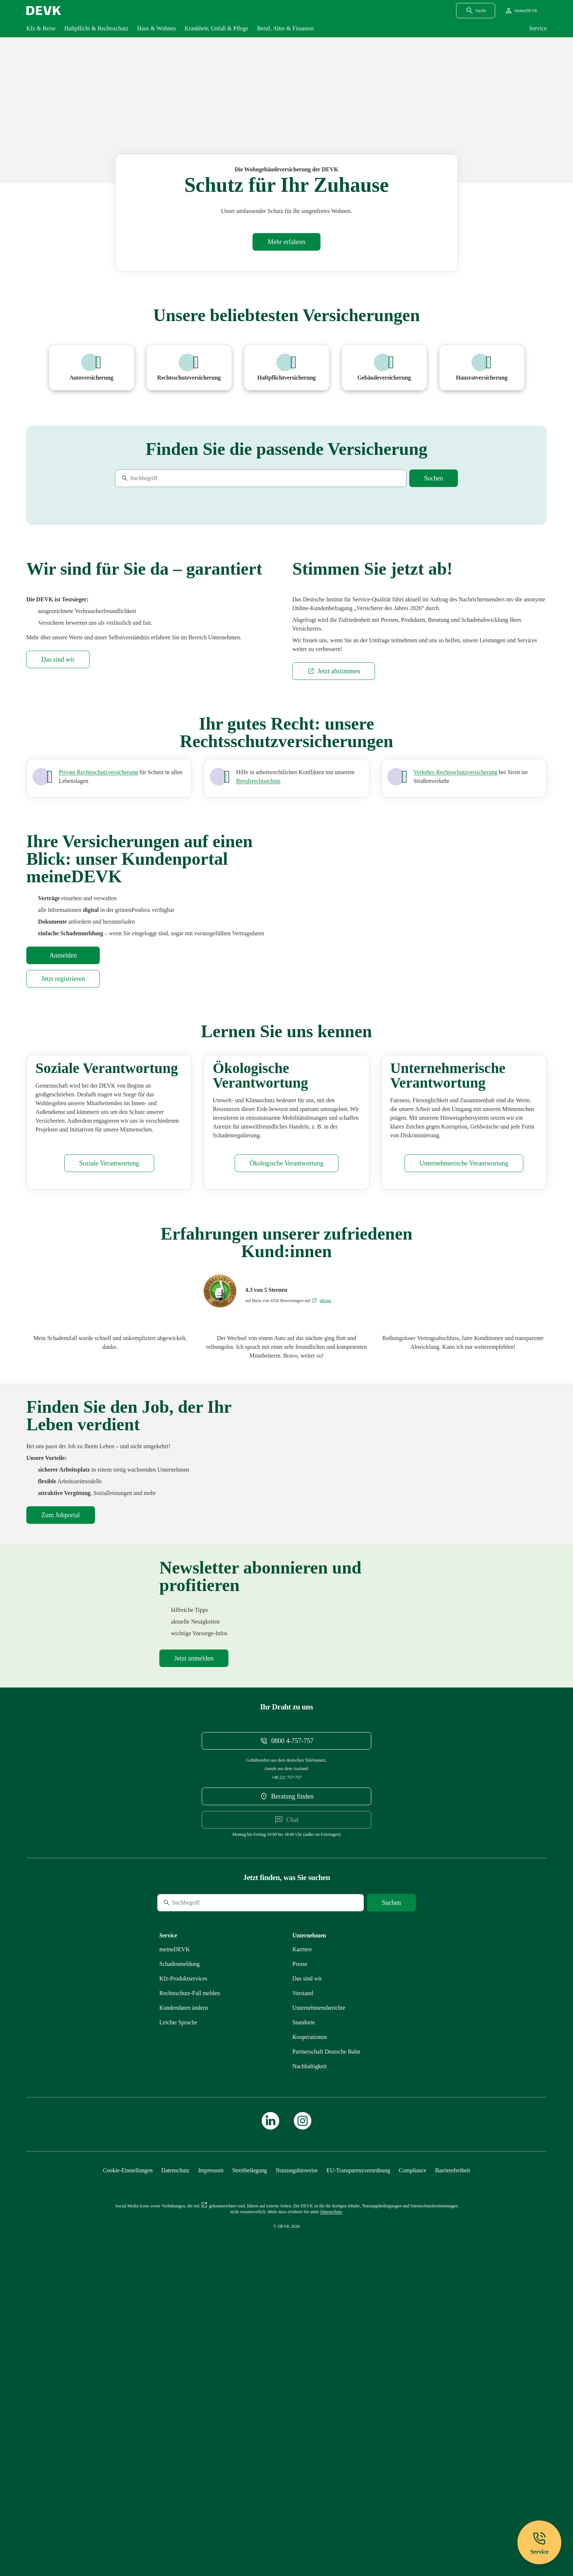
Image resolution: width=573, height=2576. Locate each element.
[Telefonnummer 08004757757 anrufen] (286, 2029)
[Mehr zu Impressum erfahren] (210, 2458)
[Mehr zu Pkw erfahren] (91, 367)
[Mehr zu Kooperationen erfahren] (309, 2325)
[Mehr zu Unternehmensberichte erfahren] (318, 2296)
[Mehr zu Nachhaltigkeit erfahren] (309, 2354)
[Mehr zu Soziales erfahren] (109, 1418)
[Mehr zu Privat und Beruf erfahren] (258, 940)
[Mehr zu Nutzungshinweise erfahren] (297, 2458)
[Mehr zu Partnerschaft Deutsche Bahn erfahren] (326, 2340)
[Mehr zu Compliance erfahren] (412, 2458)
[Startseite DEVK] (43, 10)
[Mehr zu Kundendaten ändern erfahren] (183, 2296)
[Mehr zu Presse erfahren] (299, 2252)
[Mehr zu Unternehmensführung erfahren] (464, 1418)
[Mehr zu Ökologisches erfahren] (286, 1418)
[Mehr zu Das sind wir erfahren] (58, 818)
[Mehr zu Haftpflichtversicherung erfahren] (286, 367)
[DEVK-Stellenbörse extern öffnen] (60, 1770)
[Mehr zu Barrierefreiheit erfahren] (452, 2458)
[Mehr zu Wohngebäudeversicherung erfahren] (286, 242)
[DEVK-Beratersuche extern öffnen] (286, 2084)
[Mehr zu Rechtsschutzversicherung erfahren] (189, 367)
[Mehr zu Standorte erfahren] (303, 2310)
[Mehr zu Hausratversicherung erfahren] (481, 367)
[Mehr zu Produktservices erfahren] (183, 2267)
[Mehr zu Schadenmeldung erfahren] (179, 2252)
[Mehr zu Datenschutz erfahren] (175, 2458)
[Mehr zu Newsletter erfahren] (193, 1946)
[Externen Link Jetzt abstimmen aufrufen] (333, 830)
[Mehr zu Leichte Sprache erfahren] (178, 2310)
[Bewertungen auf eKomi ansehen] (321, 1555)
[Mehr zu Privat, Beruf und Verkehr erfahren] (98, 931)
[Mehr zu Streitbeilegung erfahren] (249, 2458)
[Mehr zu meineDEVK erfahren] (174, 2237)
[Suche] (165, 478)
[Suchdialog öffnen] (475, 10)
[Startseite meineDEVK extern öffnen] (521, 10)
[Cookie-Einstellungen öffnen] (128, 2458)
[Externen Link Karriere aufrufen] (302, 2237)
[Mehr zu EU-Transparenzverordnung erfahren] (358, 2458)
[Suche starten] (433, 478)
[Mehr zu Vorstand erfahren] (302, 2281)
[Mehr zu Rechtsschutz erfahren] (189, 2281)
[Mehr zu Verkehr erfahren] (455, 931)
